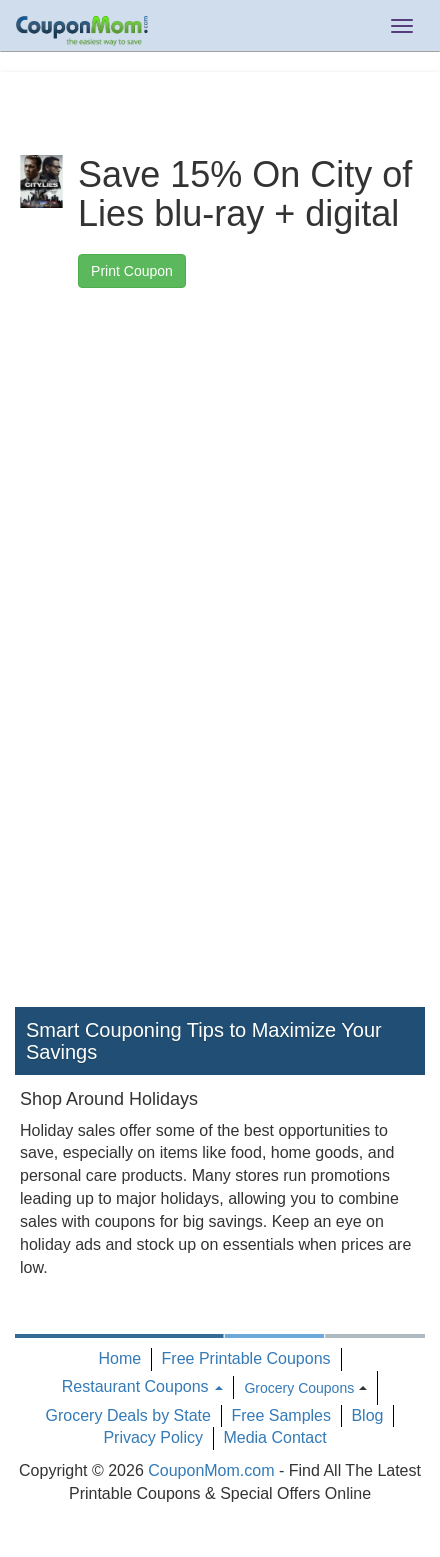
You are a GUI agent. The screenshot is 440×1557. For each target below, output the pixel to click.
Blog (367, 1415)
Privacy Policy (153, 1437)
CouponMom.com (211, 1470)
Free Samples (281, 1415)
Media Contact (274, 1437)
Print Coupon (132, 271)
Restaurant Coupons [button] (142, 1386)
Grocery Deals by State (128, 1415)
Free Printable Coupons (246, 1358)
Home (119, 1358)
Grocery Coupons (299, 1388)
